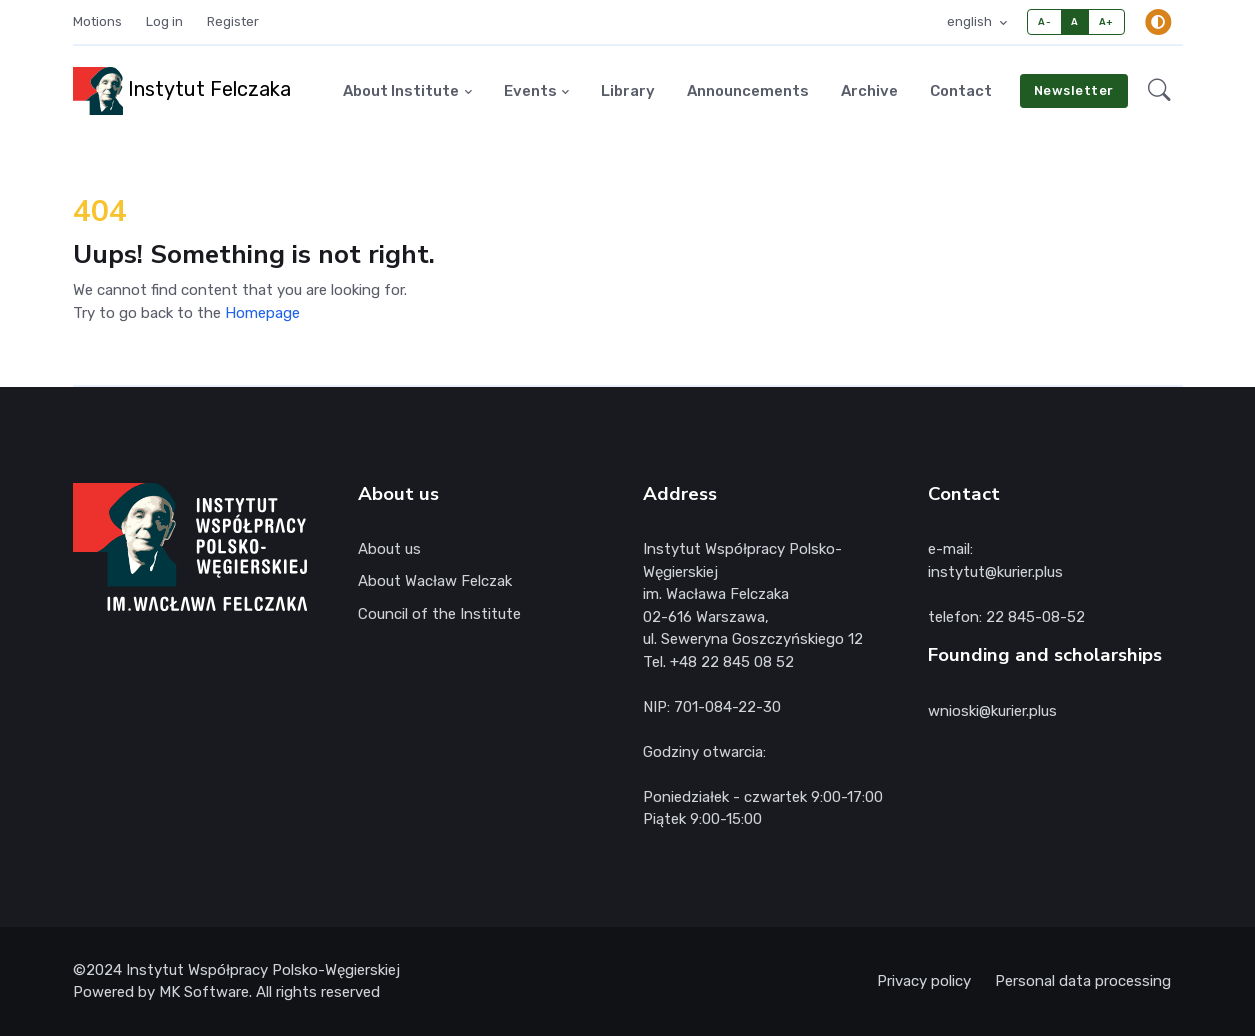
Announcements (748, 91)
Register (233, 21)
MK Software (204, 992)
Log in (164, 21)
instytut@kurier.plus (995, 572)
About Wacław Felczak (435, 581)
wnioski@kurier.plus (992, 711)
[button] (1159, 91)
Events (530, 91)
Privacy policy (924, 981)
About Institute (401, 91)
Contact (961, 91)
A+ (1106, 21)
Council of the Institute (439, 614)
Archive (869, 91)
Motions (97, 21)
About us (389, 549)
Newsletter (1074, 90)
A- (1044, 21)
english (971, 21)
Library (628, 91)
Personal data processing (1083, 981)
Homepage (262, 313)
